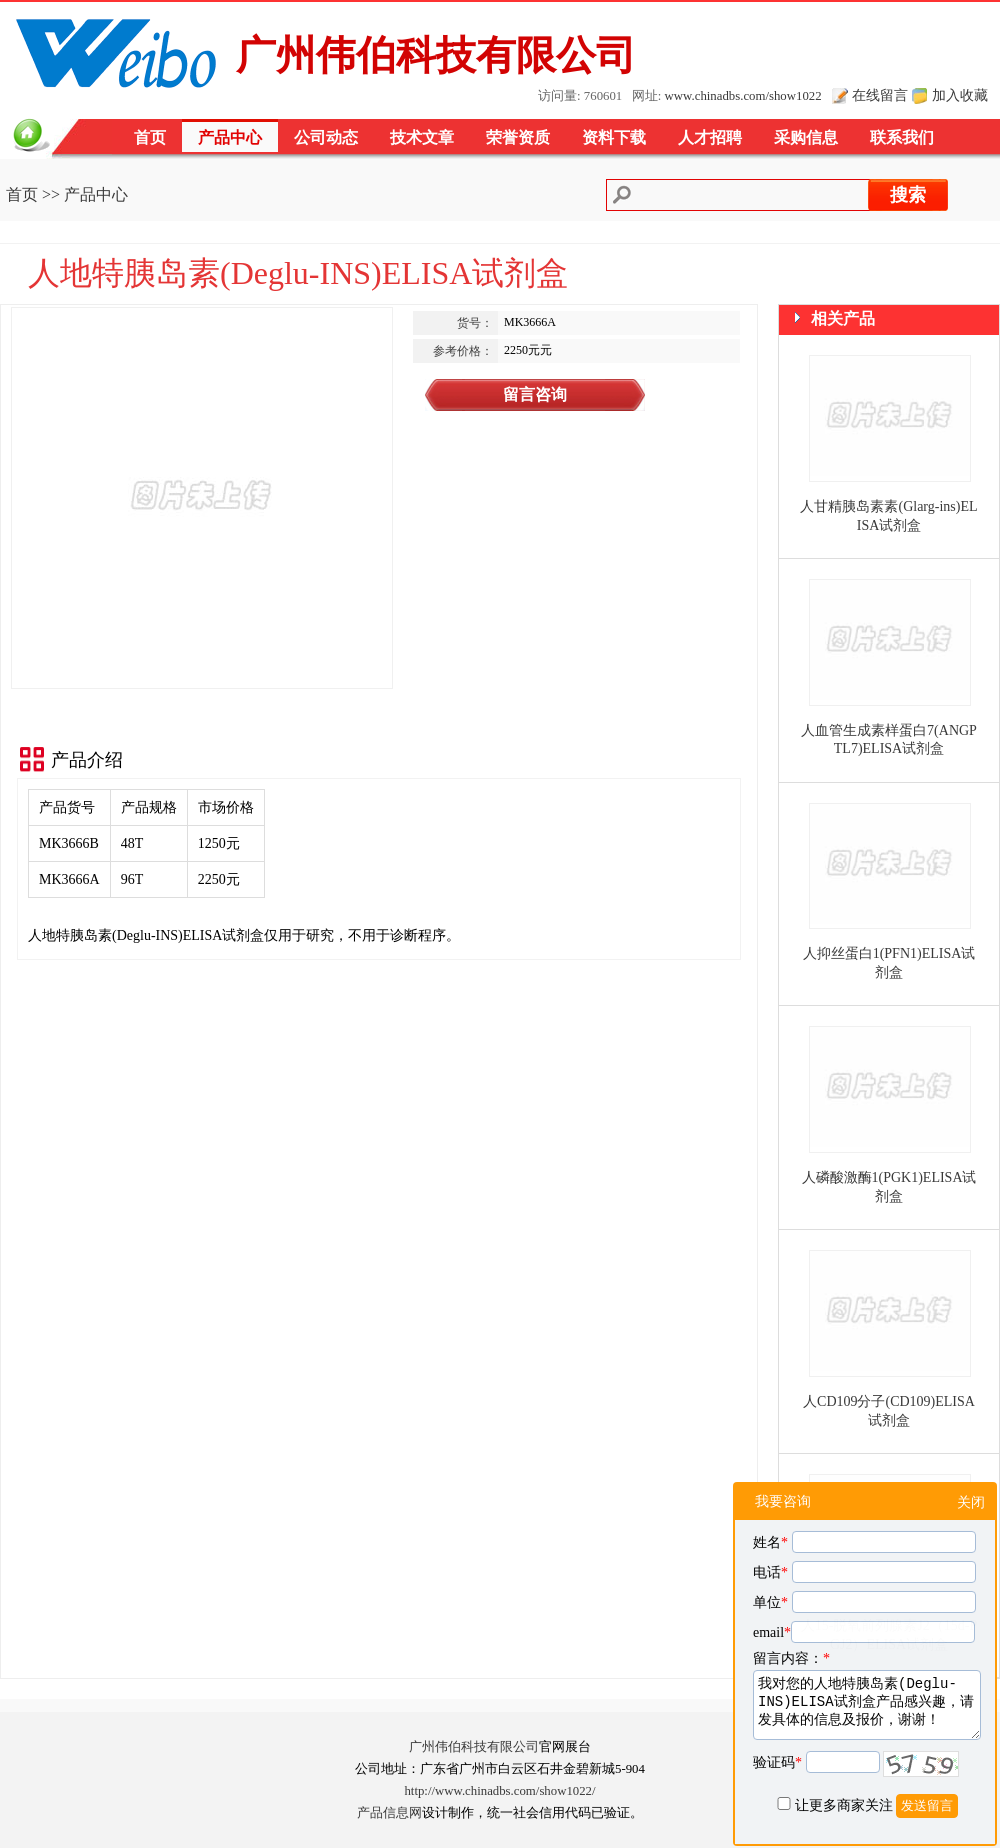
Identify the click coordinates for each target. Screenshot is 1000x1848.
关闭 (971, 1502)
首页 (150, 137)
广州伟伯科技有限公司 (474, 1747)
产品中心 (230, 137)
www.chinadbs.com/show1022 (743, 96)
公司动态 (326, 137)
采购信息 (806, 137)
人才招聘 (710, 137)
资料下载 (614, 137)
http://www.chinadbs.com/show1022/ (499, 1791)
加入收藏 (960, 95)
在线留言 (880, 95)
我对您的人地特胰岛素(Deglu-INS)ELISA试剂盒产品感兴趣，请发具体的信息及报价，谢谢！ (867, 1705)
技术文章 (422, 137)
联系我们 (902, 137)
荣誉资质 (518, 137)
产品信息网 (389, 1813)
